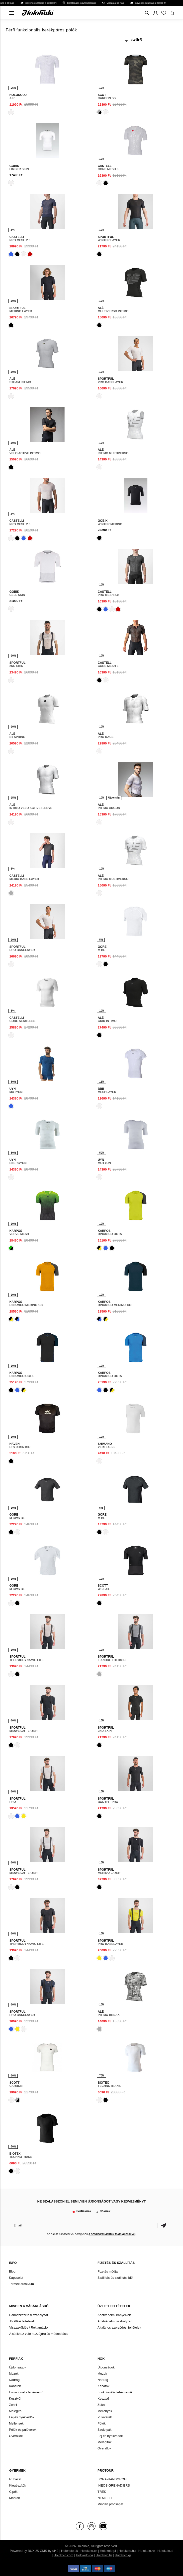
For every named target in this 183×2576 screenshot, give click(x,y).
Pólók (101, 2423)
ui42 (55, 2551)
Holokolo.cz (89, 2551)
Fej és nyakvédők (21, 2417)
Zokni (13, 2405)
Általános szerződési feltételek (119, 2327)
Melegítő (15, 2411)
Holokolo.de (84, 2555)
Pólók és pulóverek (22, 2429)
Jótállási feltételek (22, 2321)
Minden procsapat (110, 2504)
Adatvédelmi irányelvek (114, 2315)
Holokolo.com (63, 2555)
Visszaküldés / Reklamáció (28, 2327)
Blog (12, 2271)
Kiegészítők (17, 2485)
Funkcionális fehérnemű (26, 2392)
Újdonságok (17, 2367)
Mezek (13, 2373)
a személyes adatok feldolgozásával (112, 2233)
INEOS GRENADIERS (113, 2485)
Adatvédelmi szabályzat (114, 2321)
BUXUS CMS (37, 2551)
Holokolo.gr (123, 2555)
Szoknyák (104, 2429)
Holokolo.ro (146, 2551)
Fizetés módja (107, 2271)
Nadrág (14, 2380)
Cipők (13, 2492)
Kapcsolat (16, 2278)
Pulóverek (104, 2417)
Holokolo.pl (108, 2551)
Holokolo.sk (69, 2551)
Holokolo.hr (104, 2555)
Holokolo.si (165, 2551)
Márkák (14, 2498)
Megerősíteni (164, 2225)
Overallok (16, 2436)
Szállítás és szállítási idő (115, 2278)
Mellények (16, 2423)
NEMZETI (104, 2498)
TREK (101, 2492)
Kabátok (15, 2386)
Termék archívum (21, 2284)
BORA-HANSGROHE (113, 2479)
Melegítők (104, 2442)
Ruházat (15, 2479)
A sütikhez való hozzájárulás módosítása (38, 2334)
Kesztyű (14, 2398)
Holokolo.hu (127, 2551)
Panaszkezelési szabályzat (28, 2315)
